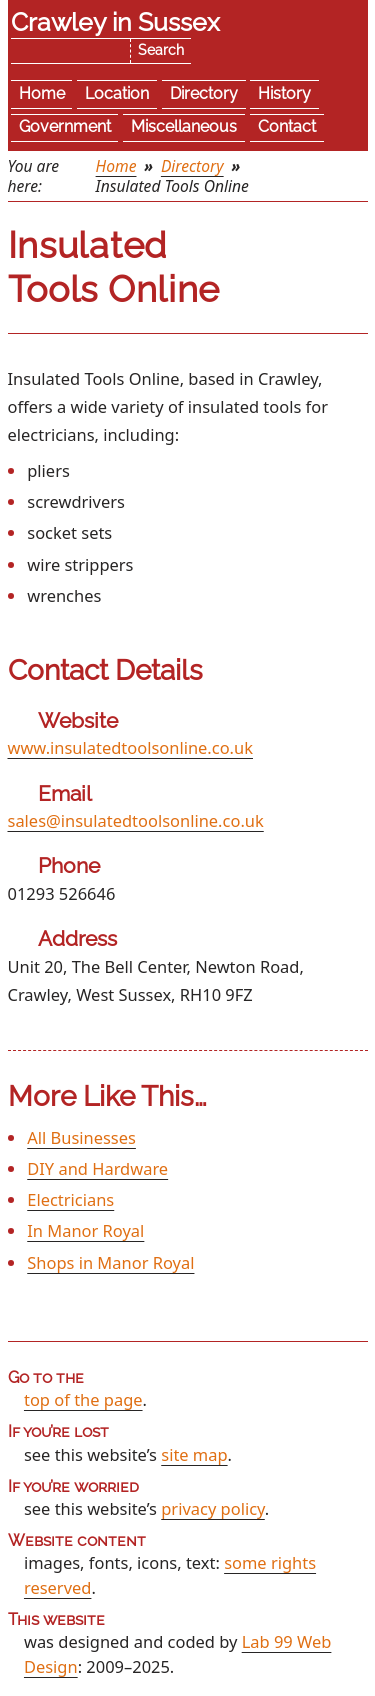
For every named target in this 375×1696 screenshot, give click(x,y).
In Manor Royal (85, 1230)
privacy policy (213, 1508)
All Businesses (81, 1137)
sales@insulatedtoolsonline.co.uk (136, 820)
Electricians (70, 1199)
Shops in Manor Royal (110, 1262)
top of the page (83, 1399)
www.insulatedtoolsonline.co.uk (130, 747)
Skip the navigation (139, 26)
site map (194, 1454)
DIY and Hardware (97, 1168)
